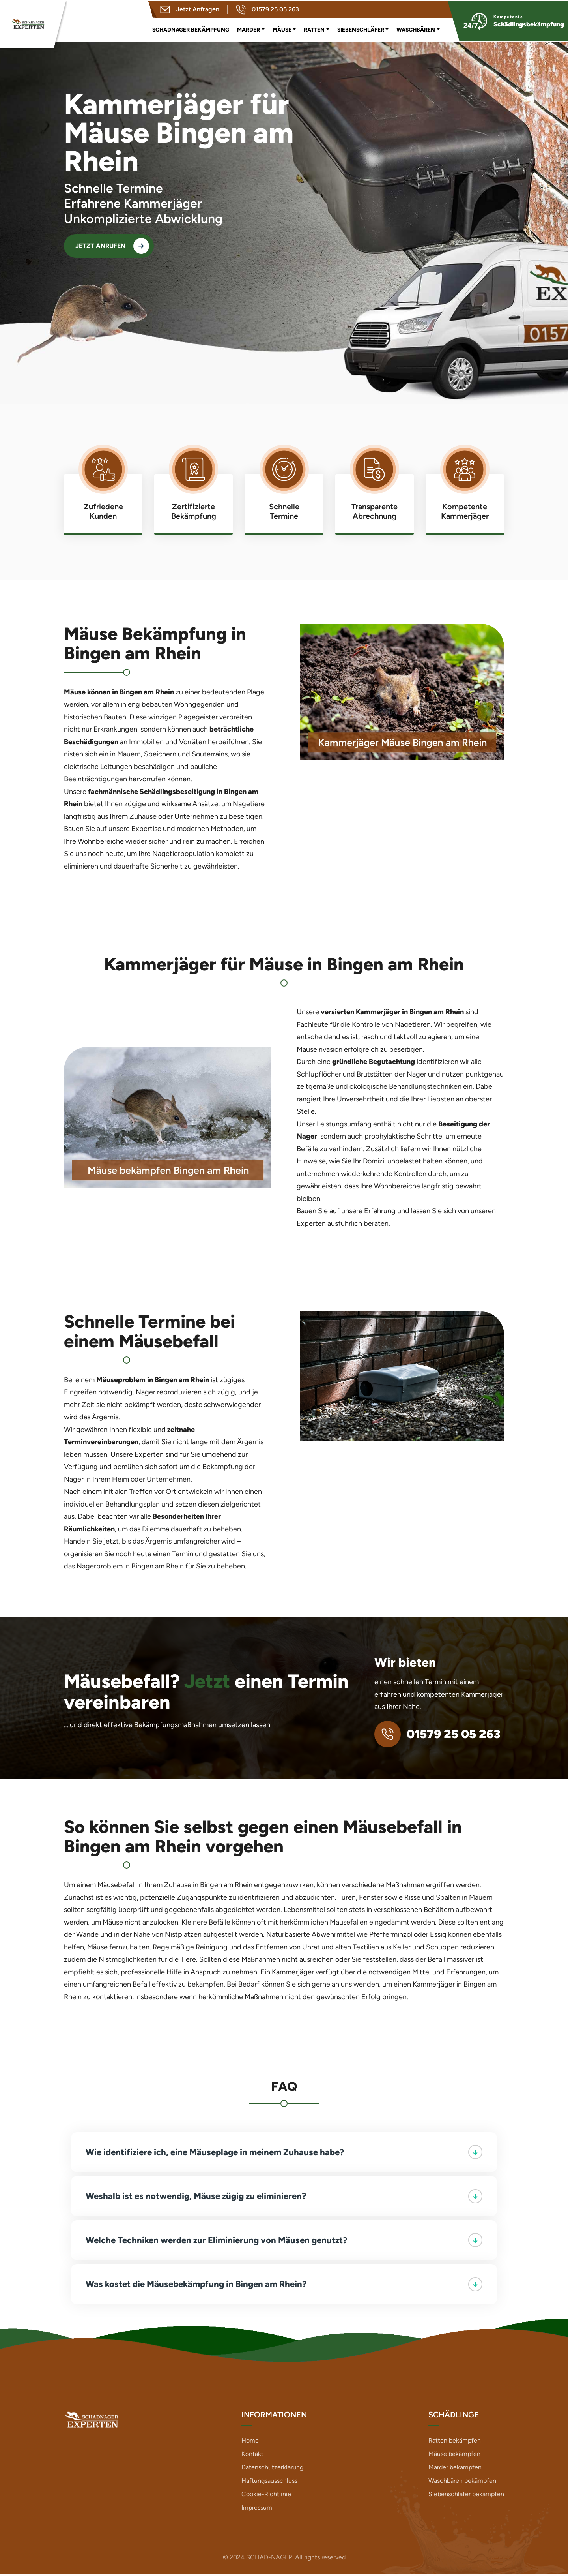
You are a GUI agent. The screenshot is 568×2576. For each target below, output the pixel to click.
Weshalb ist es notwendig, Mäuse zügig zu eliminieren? (284, 2197)
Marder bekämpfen (455, 2469)
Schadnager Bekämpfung (190, 27)
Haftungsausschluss (269, 2482)
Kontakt (252, 2455)
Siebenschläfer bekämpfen (466, 2495)
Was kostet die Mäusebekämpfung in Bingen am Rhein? (284, 2285)
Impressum (256, 2509)
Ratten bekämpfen (454, 2442)
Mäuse (282, 27)
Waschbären (415, 27)
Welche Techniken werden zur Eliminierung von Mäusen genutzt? (284, 2241)
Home (250, 2442)
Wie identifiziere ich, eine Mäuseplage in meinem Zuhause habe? (284, 2152)
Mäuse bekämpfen (454, 2455)
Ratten (314, 27)
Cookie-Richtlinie (266, 2495)
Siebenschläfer (360, 27)
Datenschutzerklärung (272, 2469)
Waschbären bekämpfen (462, 2482)
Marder (248, 27)
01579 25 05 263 (267, 8)
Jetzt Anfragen (189, 8)
